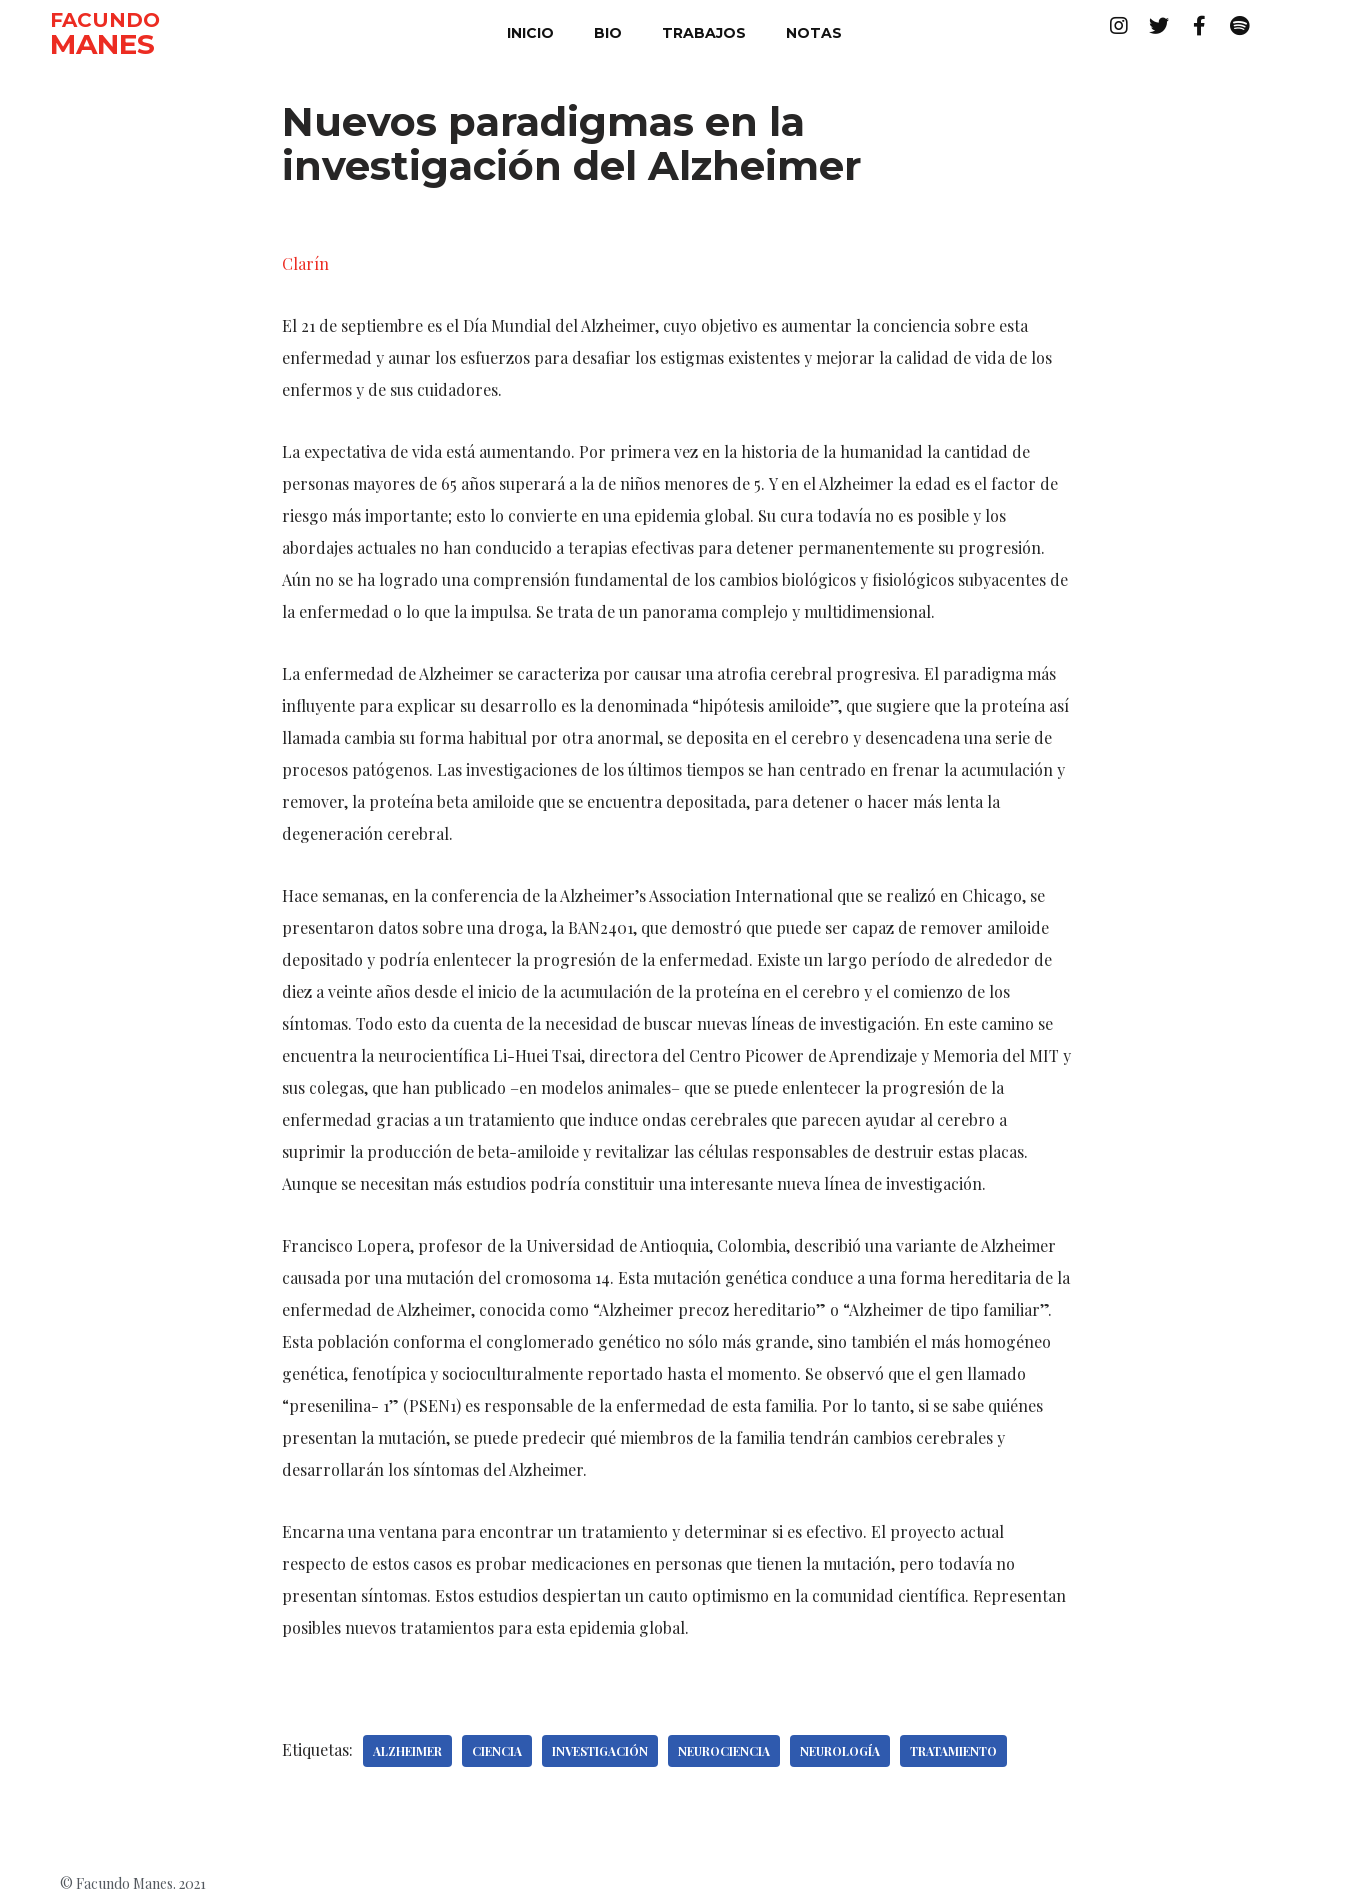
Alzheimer (407, 1751)
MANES (102, 44)
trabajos (704, 33)
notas (814, 33)
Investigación (600, 1751)
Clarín (305, 263)
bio (608, 33)
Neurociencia (724, 1751)
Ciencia (497, 1751)
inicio (530, 33)
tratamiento (953, 1751)
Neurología (840, 1751)
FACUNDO (105, 20)
